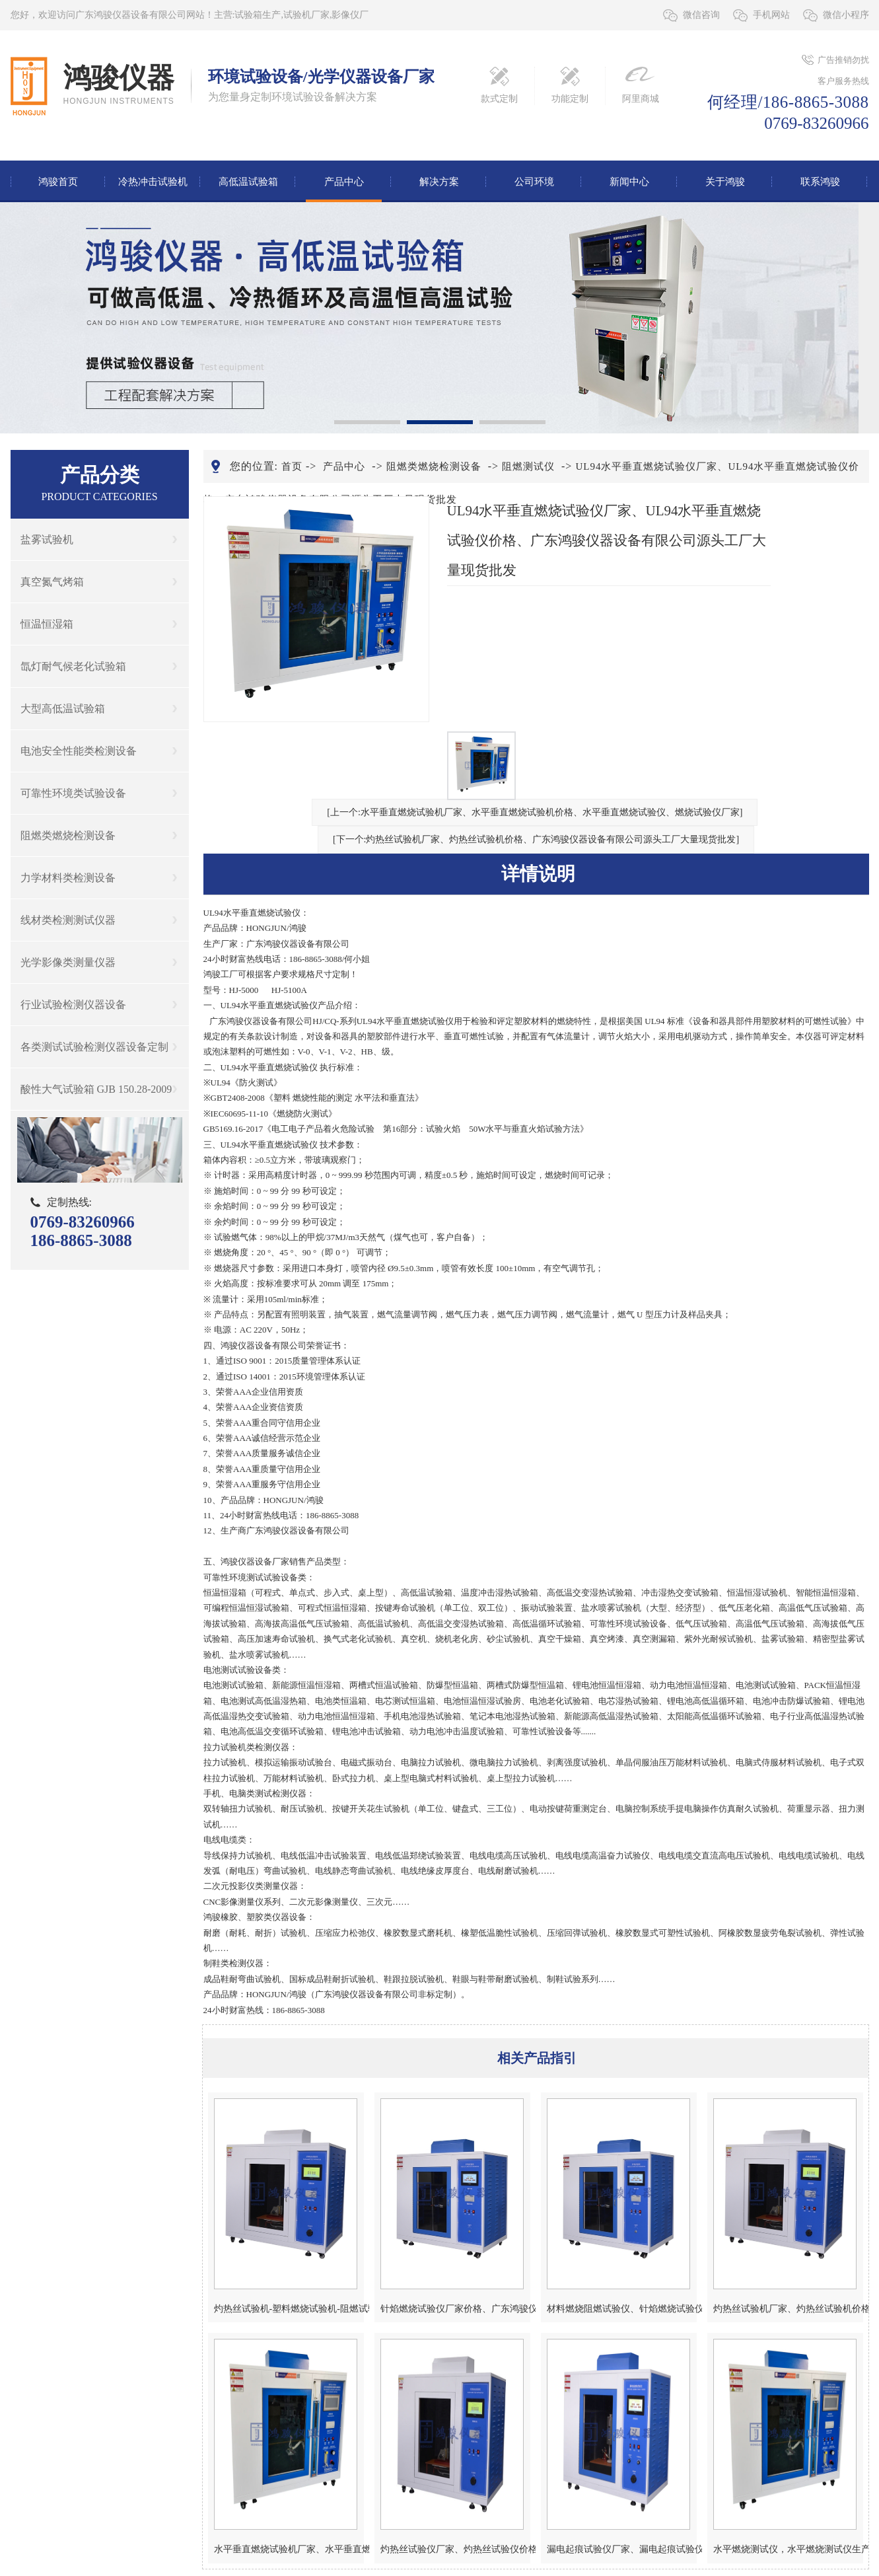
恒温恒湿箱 (46, 624)
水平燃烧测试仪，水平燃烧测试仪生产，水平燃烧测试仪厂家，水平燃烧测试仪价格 (788, 2549)
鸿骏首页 (58, 181)
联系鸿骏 (820, 181)
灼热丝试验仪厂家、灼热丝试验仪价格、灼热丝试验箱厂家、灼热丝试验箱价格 (455, 2549)
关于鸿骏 (725, 181)
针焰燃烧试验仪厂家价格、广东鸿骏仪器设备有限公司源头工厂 (455, 2309)
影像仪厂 (350, 15)
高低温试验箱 (248, 181)
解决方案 (439, 181)
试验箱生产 (257, 15)
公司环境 (534, 181)
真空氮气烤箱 (52, 581)
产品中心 (344, 181)
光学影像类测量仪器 (68, 962)
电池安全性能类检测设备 (78, 750)
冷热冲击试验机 (153, 181)
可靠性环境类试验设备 (73, 793)
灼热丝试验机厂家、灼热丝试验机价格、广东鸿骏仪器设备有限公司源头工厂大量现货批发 (788, 2309)
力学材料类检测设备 (68, 877)
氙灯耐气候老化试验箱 (73, 666)
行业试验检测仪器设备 (73, 1004)
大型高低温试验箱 (62, 708)
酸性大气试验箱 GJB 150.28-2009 (96, 1089)
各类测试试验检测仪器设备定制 (94, 1046)
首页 (291, 466)
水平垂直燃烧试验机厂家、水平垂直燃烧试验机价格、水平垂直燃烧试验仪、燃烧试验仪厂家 (289, 2549)
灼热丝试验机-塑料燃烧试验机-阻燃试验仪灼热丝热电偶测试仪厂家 (289, 2309)
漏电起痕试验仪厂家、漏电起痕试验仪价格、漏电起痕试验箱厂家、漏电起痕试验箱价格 (622, 2549)
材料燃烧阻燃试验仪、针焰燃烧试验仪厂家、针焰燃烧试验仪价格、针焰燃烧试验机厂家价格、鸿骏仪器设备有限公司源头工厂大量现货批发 (622, 2309)
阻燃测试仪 (528, 466)
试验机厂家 (306, 15)
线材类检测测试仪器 (68, 920)
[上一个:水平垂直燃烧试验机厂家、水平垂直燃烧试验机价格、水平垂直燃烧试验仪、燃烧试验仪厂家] (534, 812)
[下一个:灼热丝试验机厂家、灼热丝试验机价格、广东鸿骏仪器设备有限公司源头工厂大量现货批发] (536, 839)
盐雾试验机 (46, 539)
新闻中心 (629, 181)
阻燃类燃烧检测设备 (68, 835)
